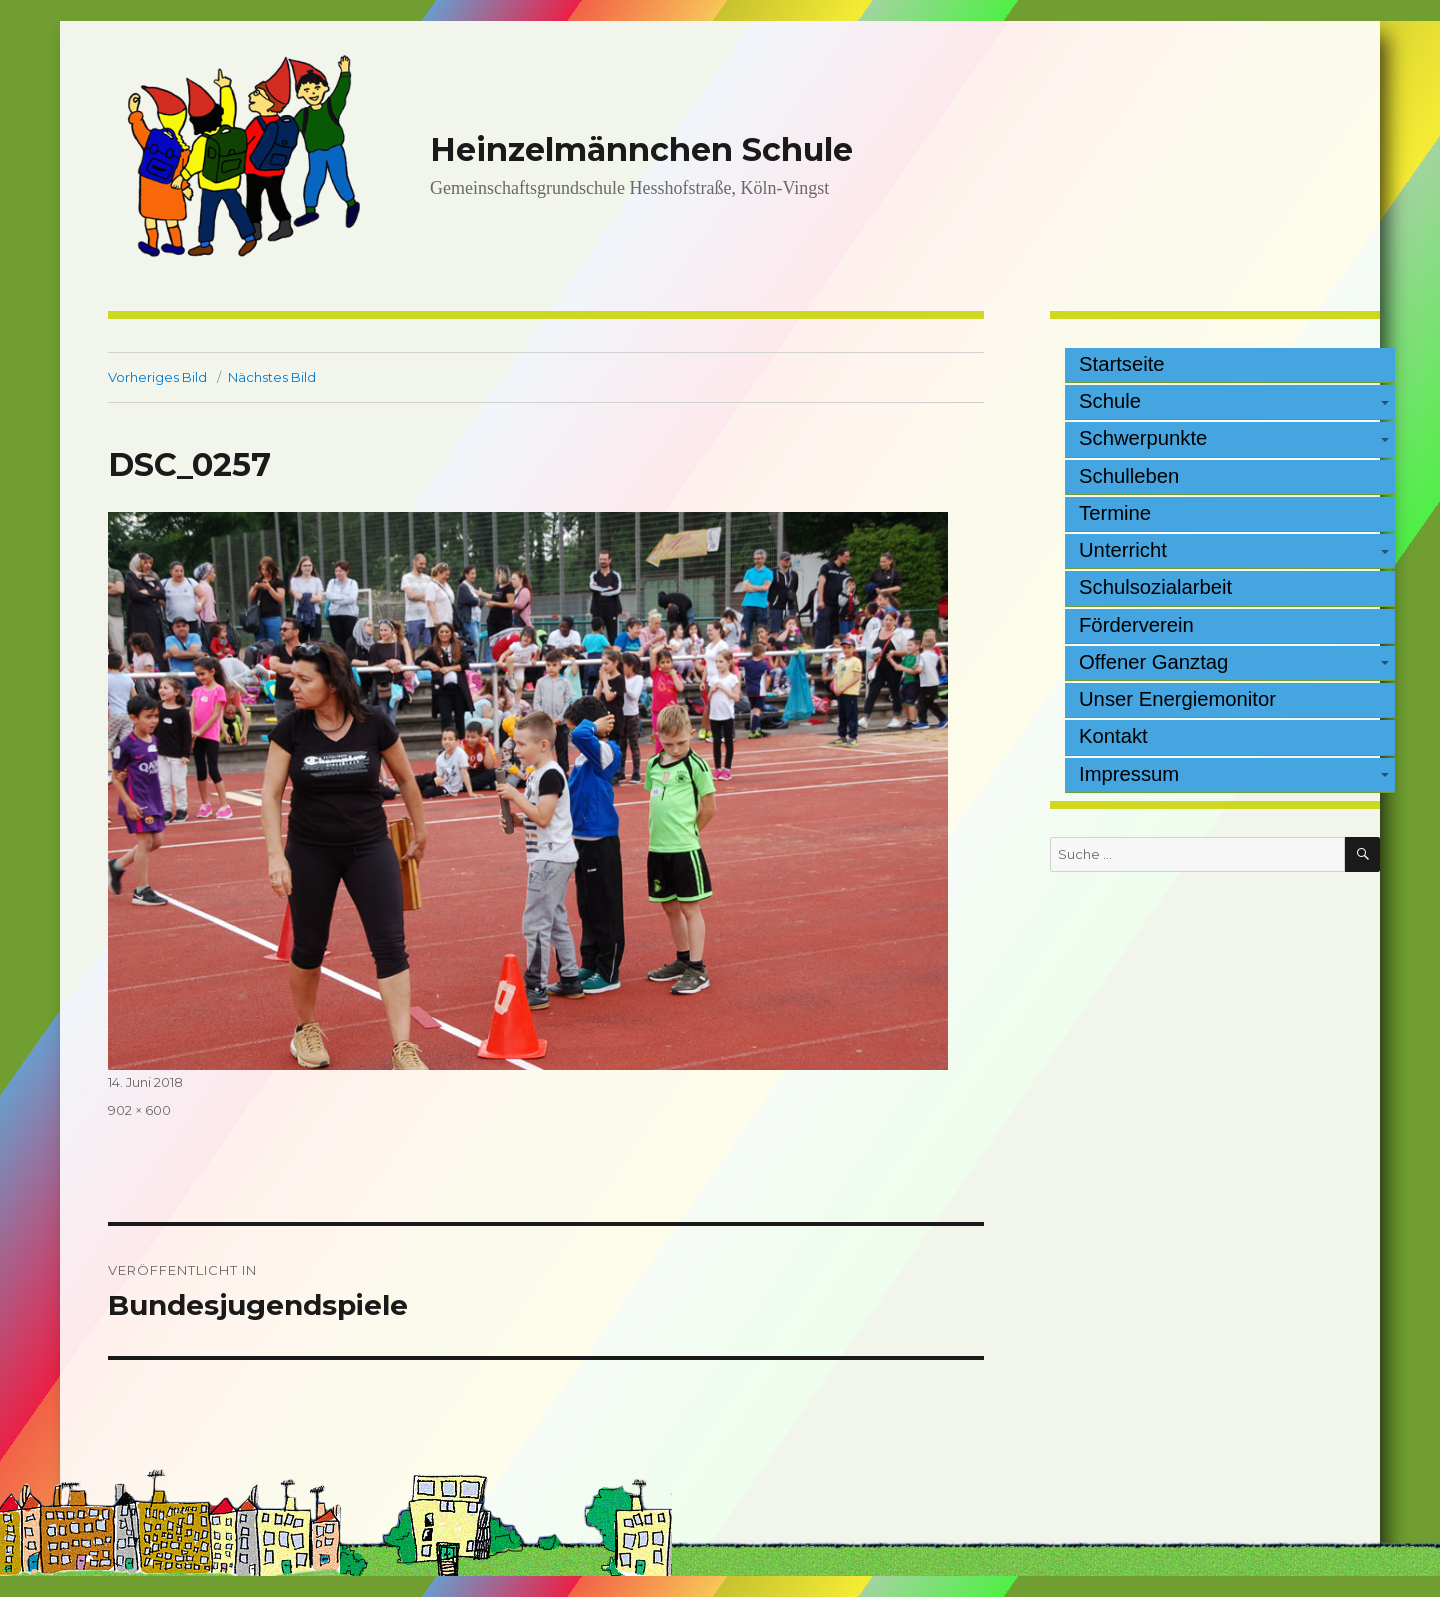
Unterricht (1123, 550)
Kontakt (1113, 736)
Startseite (1122, 364)
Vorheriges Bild (157, 377)
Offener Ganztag (1153, 662)
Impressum (1129, 774)
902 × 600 (139, 1110)
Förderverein (1136, 625)
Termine (1115, 513)
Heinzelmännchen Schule (641, 149)
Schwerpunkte (1143, 438)
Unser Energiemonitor (1177, 699)
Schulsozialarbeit (1155, 587)
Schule (1110, 401)
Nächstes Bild (272, 377)
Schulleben (1129, 476)
